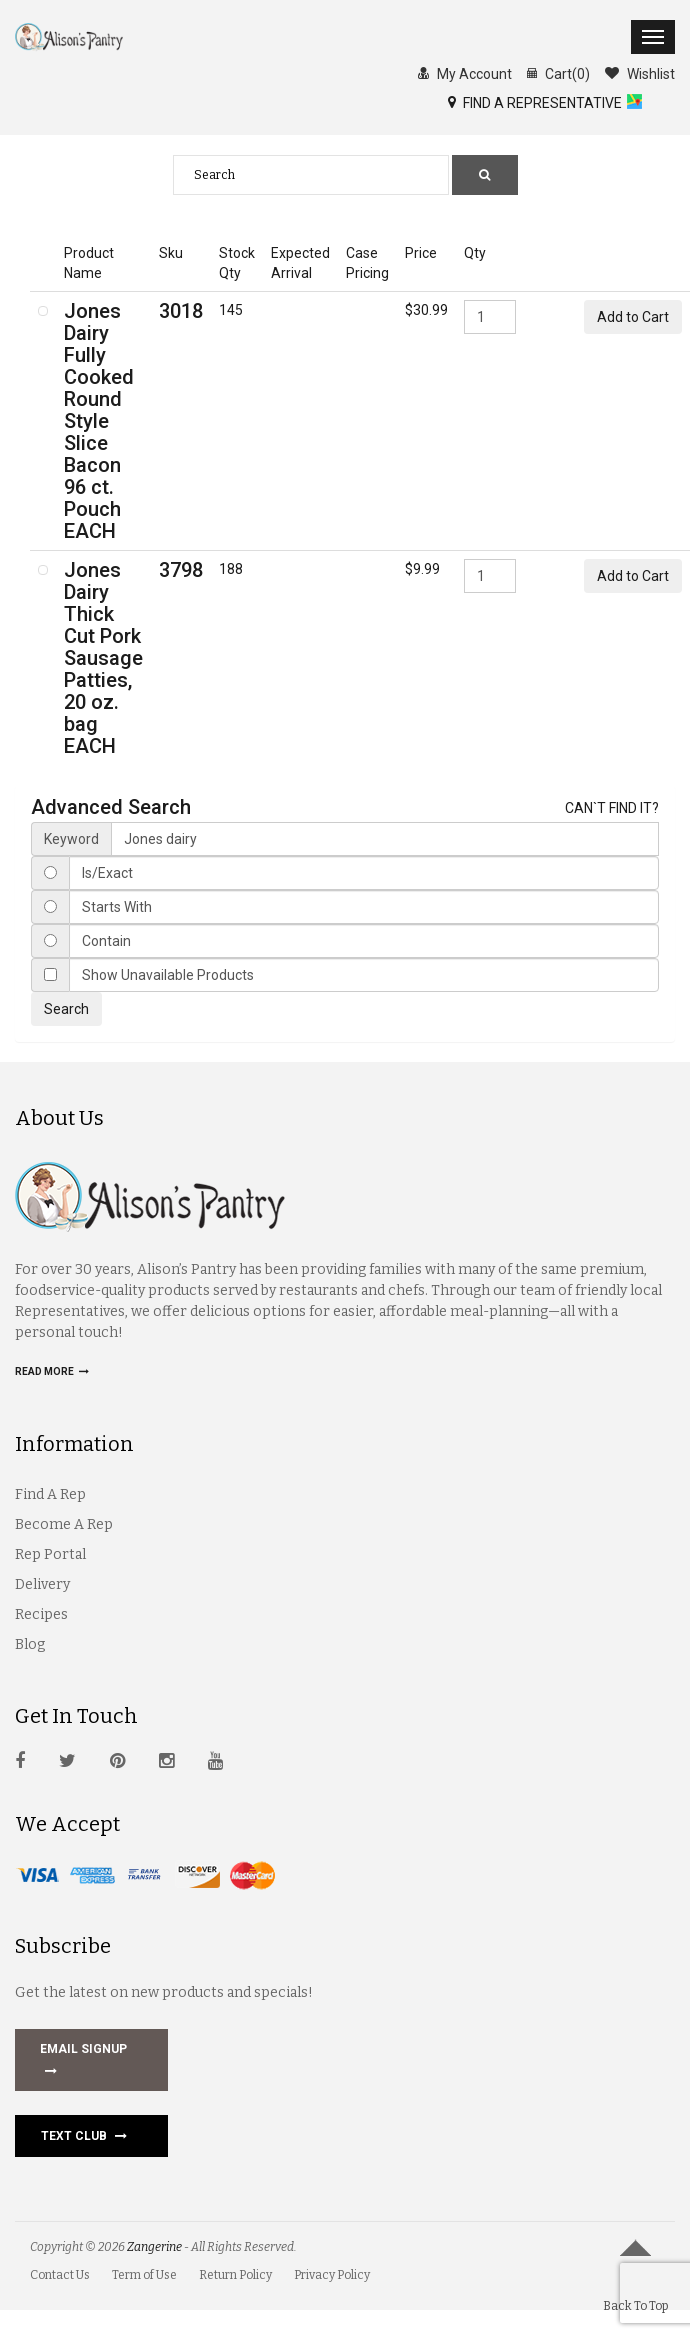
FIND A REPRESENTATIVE (535, 102)
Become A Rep (64, 1524)
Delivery (42, 1584)
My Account (465, 73)
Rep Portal (50, 1554)
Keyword (71, 839)
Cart (558, 73)
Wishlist (640, 73)
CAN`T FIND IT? (612, 808)
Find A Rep (50, 1494)
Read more (52, 1371)
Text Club (84, 2136)
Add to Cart (633, 317)
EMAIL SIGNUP (83, 2062)
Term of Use (144, 2275)
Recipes (41, 1614)
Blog (30, 1644)
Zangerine (154, 2247)
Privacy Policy (332, 2275)
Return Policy (235, 2275)
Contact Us (60, 2275)
